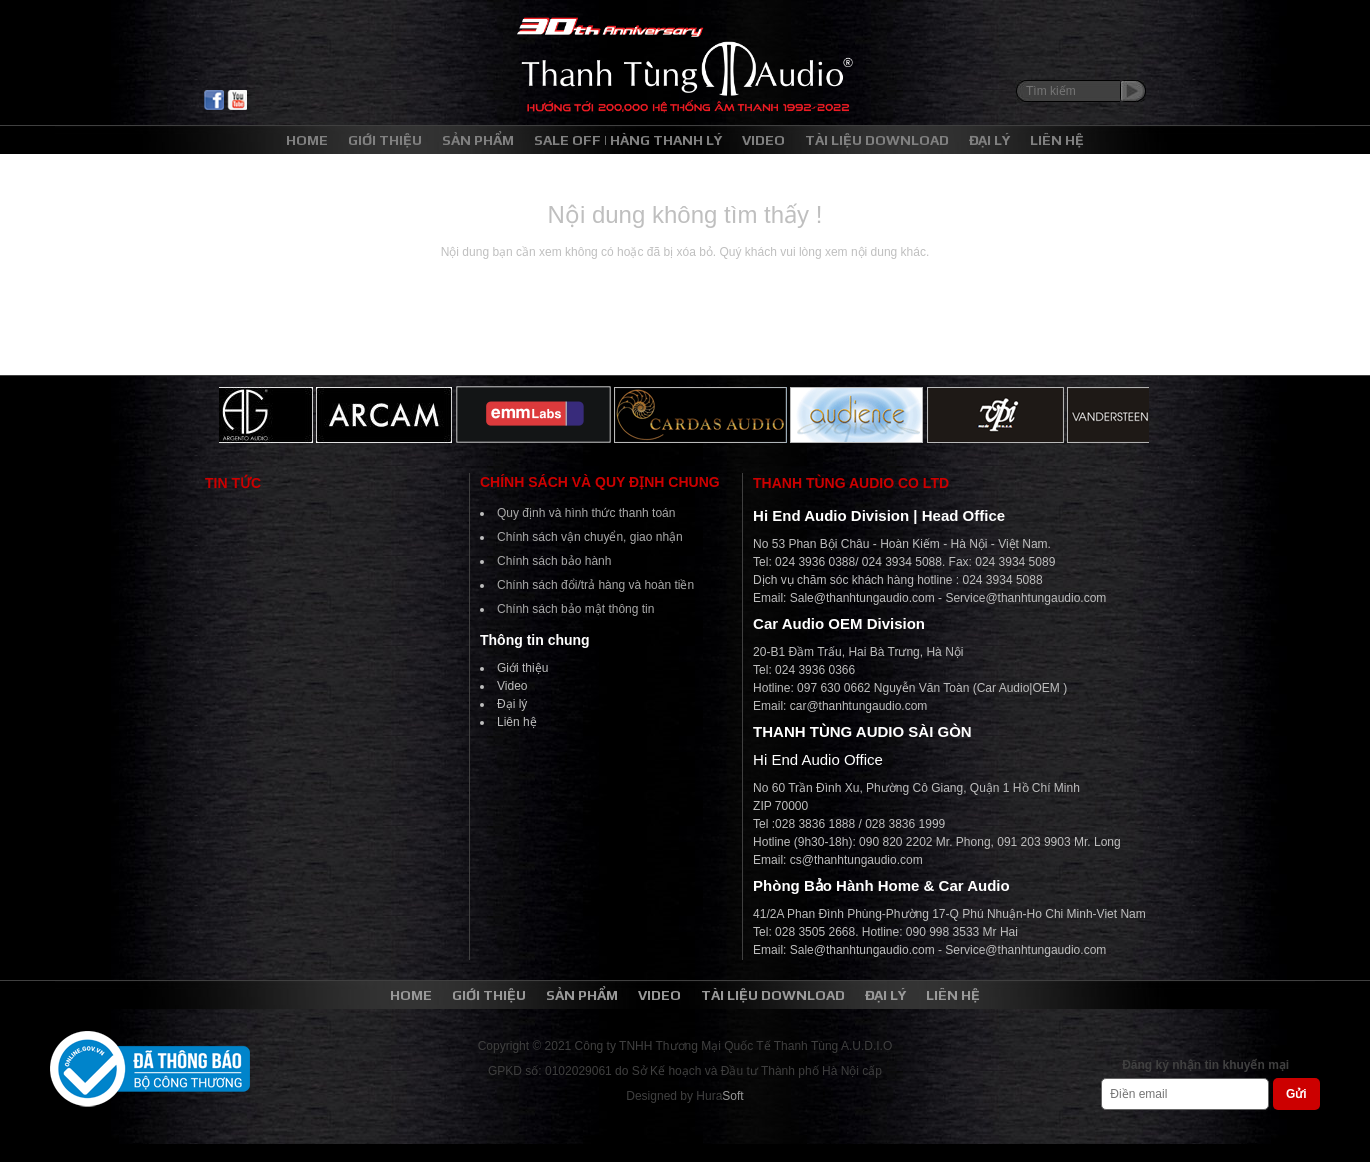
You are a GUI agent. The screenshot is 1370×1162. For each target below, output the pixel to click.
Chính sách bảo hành (554, 561)
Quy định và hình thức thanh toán (586, 513)
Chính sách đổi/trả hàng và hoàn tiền (595, 585)
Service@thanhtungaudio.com (1025, 598)
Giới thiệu (522, 668)
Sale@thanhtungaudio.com (862, 598)
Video (512, 686)
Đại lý (512, 704)
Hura (719, 1096)
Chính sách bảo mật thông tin (575, 609)
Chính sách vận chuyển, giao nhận (590, 537)
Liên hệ (517, 722)
